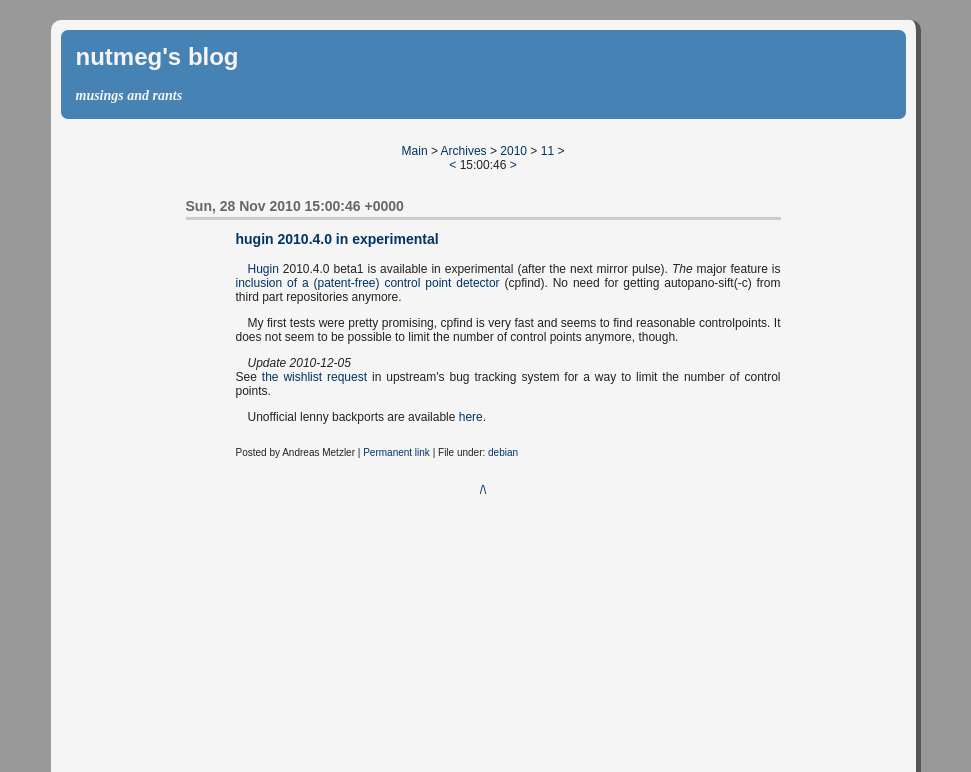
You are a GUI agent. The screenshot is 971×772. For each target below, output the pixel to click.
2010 (513, 151)
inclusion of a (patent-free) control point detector (368, 283)
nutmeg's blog (157, 56)
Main (415, 151)
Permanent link (396, 452)
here (471, 417)
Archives (464, 151)
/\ (483, 490)
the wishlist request (314, 377)
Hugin (263, 269)
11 (547, 151)
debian (503, 452)
